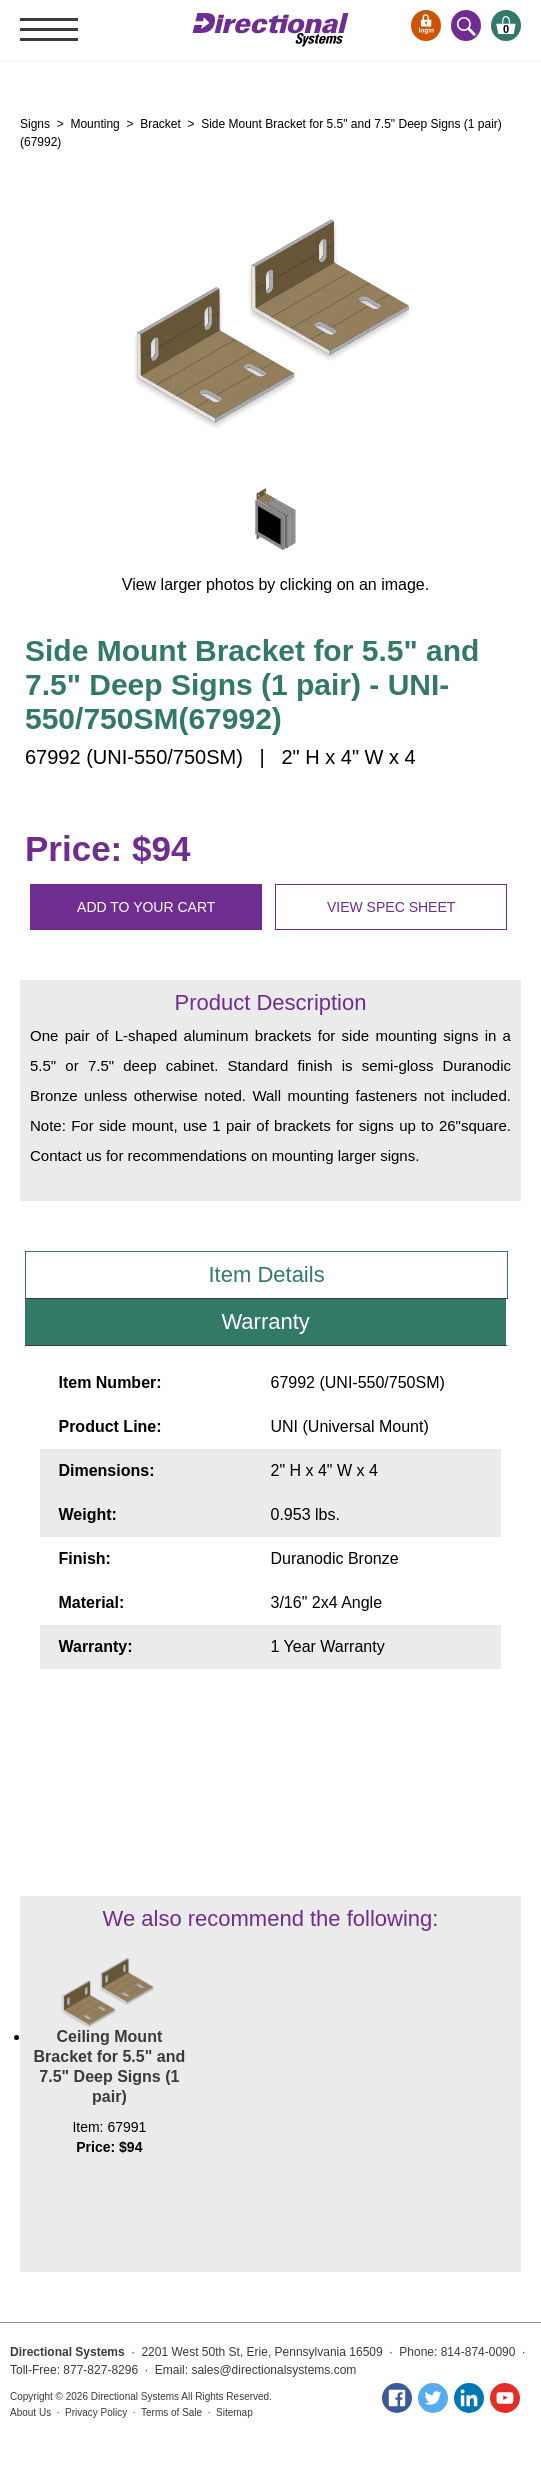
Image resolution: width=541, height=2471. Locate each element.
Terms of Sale (171, 2412)
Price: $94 (107, 848)
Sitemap (234, 2412)
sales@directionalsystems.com (273, 2370)
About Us (30, 2412)
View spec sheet (391, 907)
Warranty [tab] (265, 1321)
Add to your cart (146, 907)
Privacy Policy (96, 2412)
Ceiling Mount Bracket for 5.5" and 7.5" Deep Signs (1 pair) (110, 2066)
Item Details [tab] (267, 1274)
